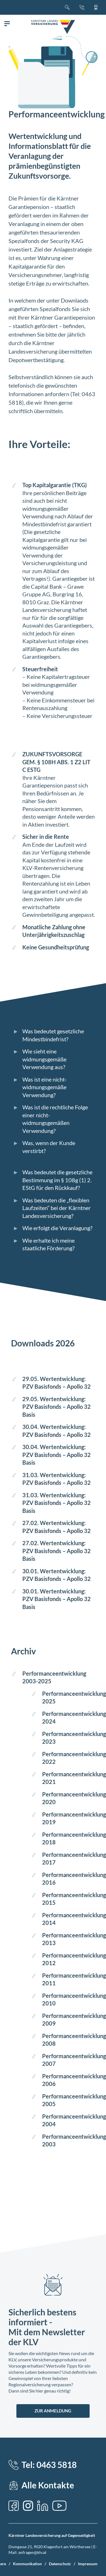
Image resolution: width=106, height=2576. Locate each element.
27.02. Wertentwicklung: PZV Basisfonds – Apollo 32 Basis (56, 1551)
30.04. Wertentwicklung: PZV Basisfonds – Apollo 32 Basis (56, 1454)
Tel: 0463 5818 (49, 2465)
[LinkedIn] (42, 2506)
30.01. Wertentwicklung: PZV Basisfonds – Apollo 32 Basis (56, 1599)
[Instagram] (28, 2506)
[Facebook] (13, 2506)
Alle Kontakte (47, 2485)
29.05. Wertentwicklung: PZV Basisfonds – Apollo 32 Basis (56, 1406)
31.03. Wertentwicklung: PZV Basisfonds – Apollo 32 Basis (56, 1503)
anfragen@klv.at (32, 2552)
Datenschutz (60, 2563)
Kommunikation (27, 2563)
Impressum (88, 2563)
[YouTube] (59, 2506)
